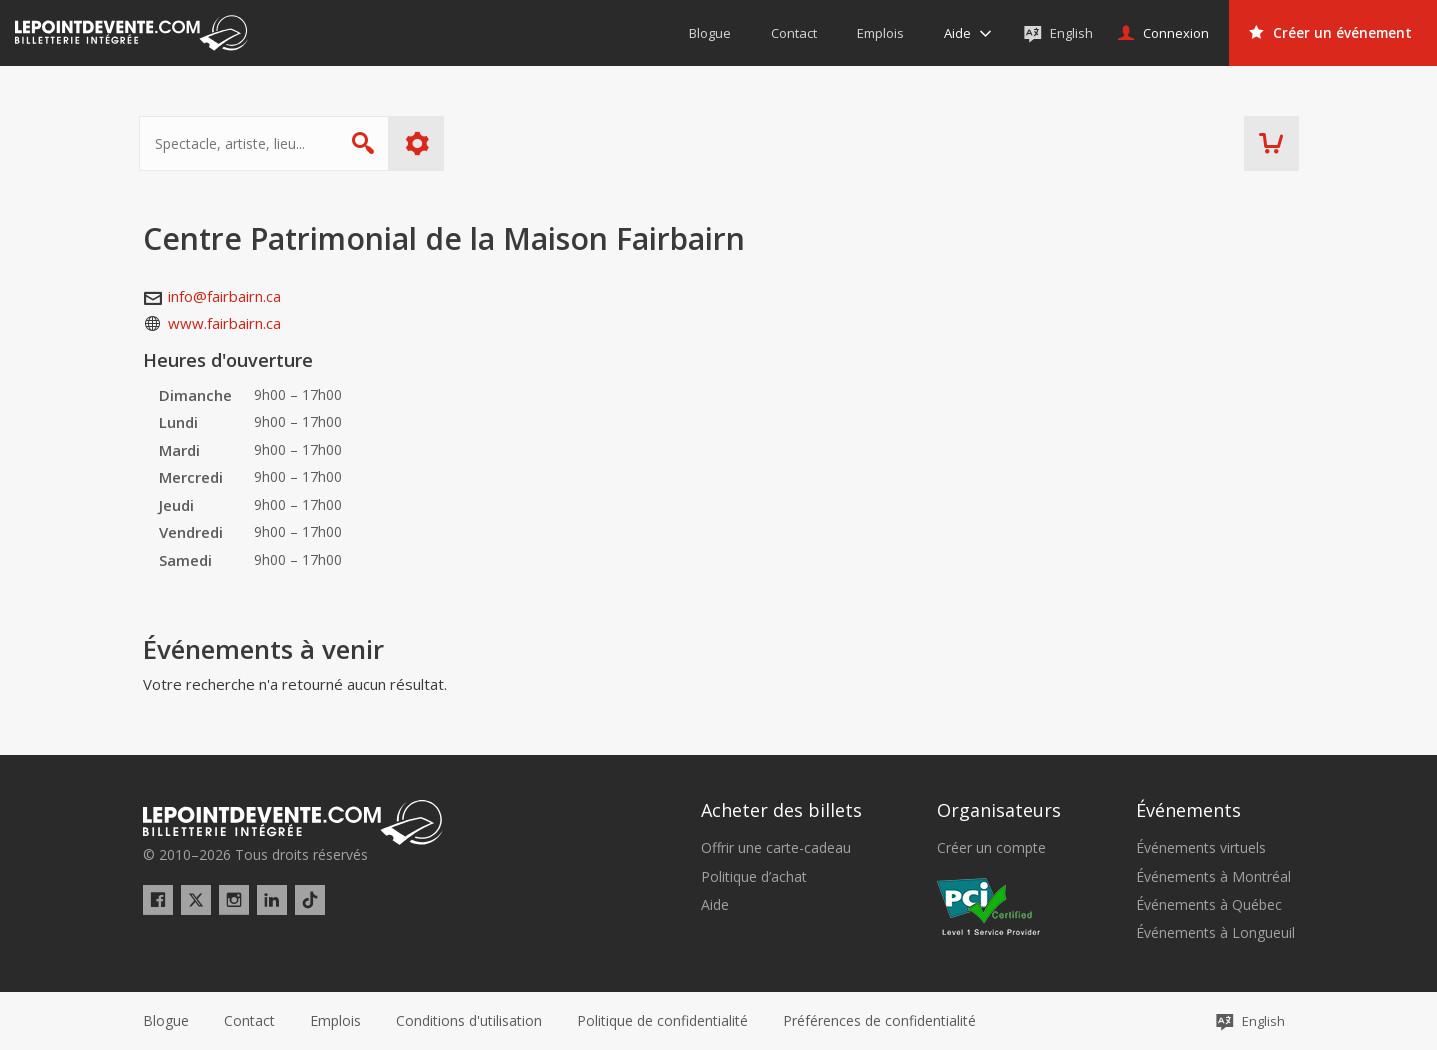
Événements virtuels (1201, 848)
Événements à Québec (1209, 905)
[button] (879, 1021)
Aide (715, 905)
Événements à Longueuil (1215, 933)
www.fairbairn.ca (224, 323)
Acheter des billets (781, 810)
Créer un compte (991, 848)
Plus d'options (420, 143)
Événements (1188, 810)
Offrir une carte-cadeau (776, 848)
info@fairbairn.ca (224, 296)
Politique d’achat (754, 877)
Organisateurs (999, 810)
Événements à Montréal (1213, 877)
